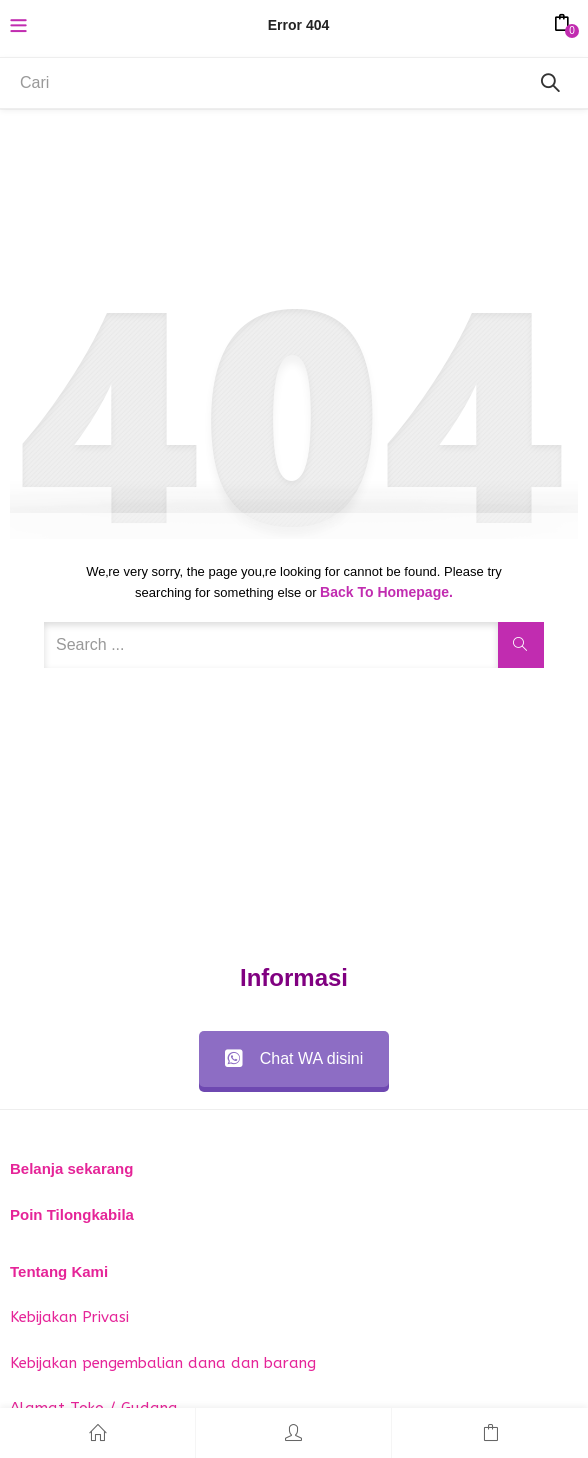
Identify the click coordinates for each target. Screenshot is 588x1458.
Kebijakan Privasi (69, 1317)
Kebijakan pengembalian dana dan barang (163, 1363)
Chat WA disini (294, 1058)
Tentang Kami (59, 1271)
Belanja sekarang (71, 1168)
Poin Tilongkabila (72, 1214)
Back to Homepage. (386, 592)
